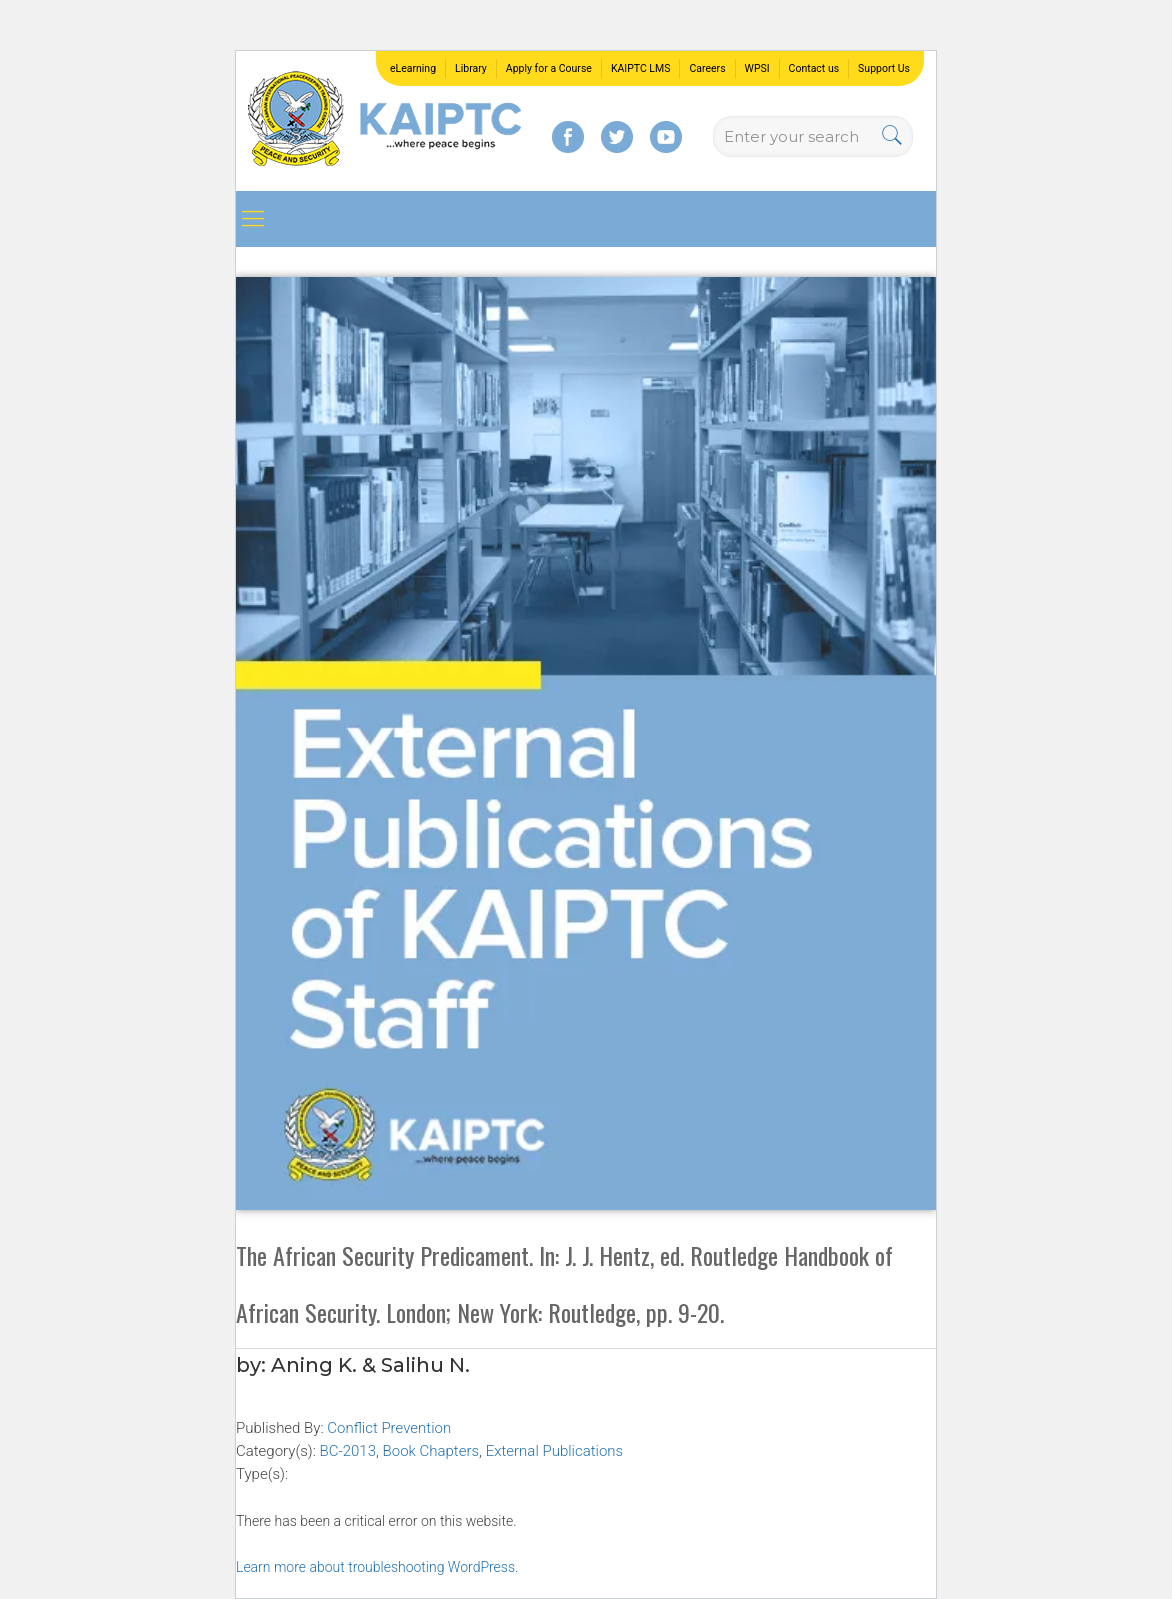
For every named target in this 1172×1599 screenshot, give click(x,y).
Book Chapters (431, 1451)
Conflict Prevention (389, 1428)
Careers (707, 68)
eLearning (413, 68)
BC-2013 (347, 1451)
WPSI (757, 68)
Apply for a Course (549, 68)
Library (471, 68)
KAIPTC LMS (641, 68)
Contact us (814, 68)
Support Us (884, 68)
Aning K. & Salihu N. (370, 1365)
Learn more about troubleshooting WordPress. (377, 1567)
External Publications (555, 1451)
